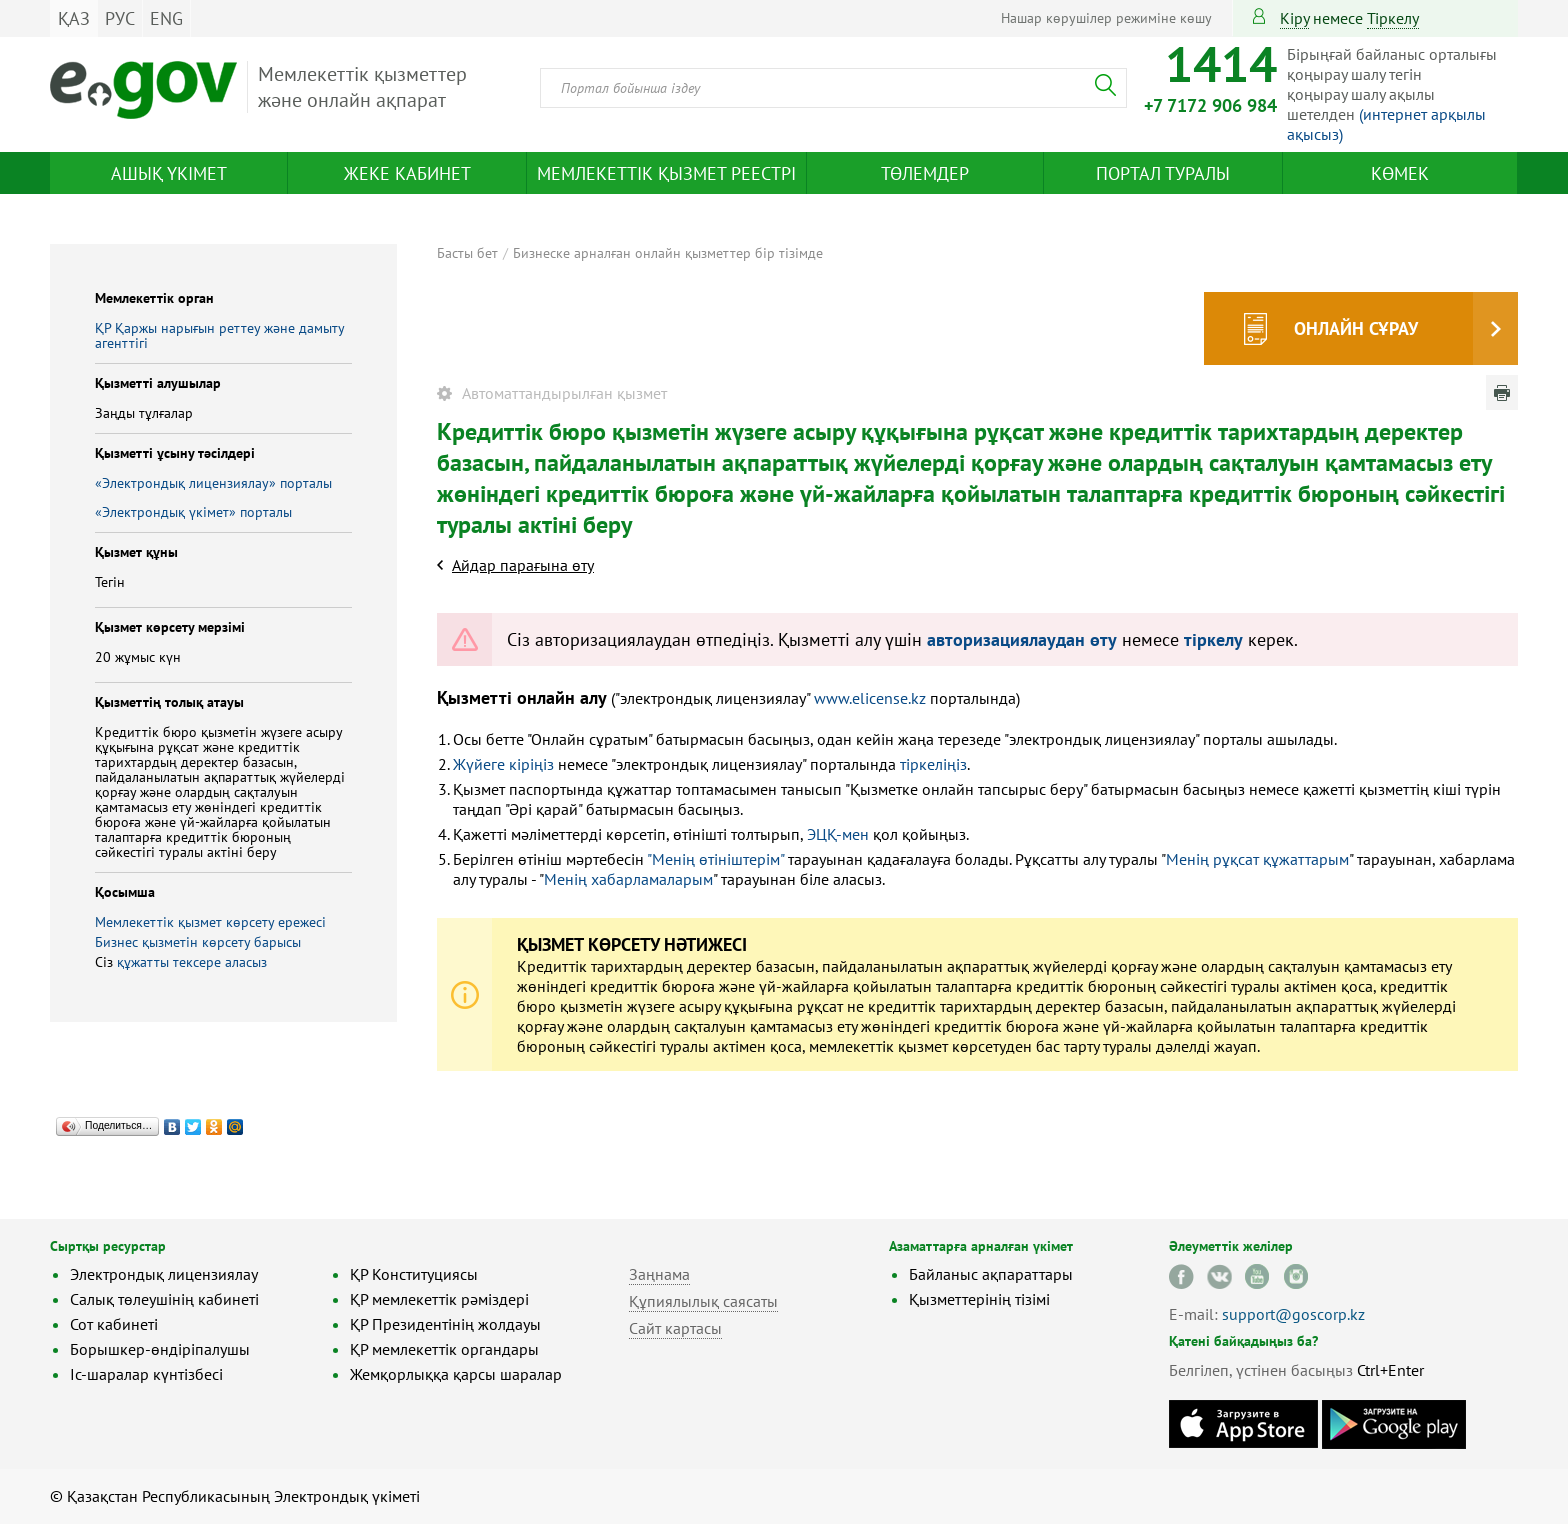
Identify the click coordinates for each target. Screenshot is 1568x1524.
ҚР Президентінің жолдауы (445, 1324)
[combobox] (833, 88)
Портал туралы (1163, 173)
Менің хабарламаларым (628, 879)
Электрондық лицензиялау (164, 1274)
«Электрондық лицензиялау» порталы (213, 483)
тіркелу (1393, 18)
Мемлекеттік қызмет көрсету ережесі (210, 922)
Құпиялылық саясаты (703, 1301)
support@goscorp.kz (1293, 1314)
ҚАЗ (74, 18)
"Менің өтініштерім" (715, 859)
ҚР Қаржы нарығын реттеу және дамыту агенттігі (219, 335)
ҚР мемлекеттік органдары (444, 1349)
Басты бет (467, 253)
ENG (166, 18)
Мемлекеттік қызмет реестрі (666, 173)
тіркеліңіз (931, 764)
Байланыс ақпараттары (991, 1274)
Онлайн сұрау (1356, 328)
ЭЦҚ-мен (838, 834)
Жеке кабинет (407, 173)
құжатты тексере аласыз (192, 962)
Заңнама (659, 1274)
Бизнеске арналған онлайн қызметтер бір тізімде (668, 253)
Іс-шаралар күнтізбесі (146, 1374)
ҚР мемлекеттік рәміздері (439, 1299)
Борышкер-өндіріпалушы (160, 1349)
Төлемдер (925, 173)
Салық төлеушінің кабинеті (164, 1299)
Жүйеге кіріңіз (503, 764)
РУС (120, 18)
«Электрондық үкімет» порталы (193, 512)
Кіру (1294, 18)
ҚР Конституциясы (414, 1274)
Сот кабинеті (114, 1324)
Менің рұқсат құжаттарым (1257, 859)
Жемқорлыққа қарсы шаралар (456, 1374)
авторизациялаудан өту (1022, 639)
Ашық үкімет (169, 173)
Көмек (1400, 173)
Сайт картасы (675, 1328)
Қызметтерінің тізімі (979, 1299)
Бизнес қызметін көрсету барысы (198, 942)
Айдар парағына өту (523, 565)
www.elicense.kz (870, 698)
